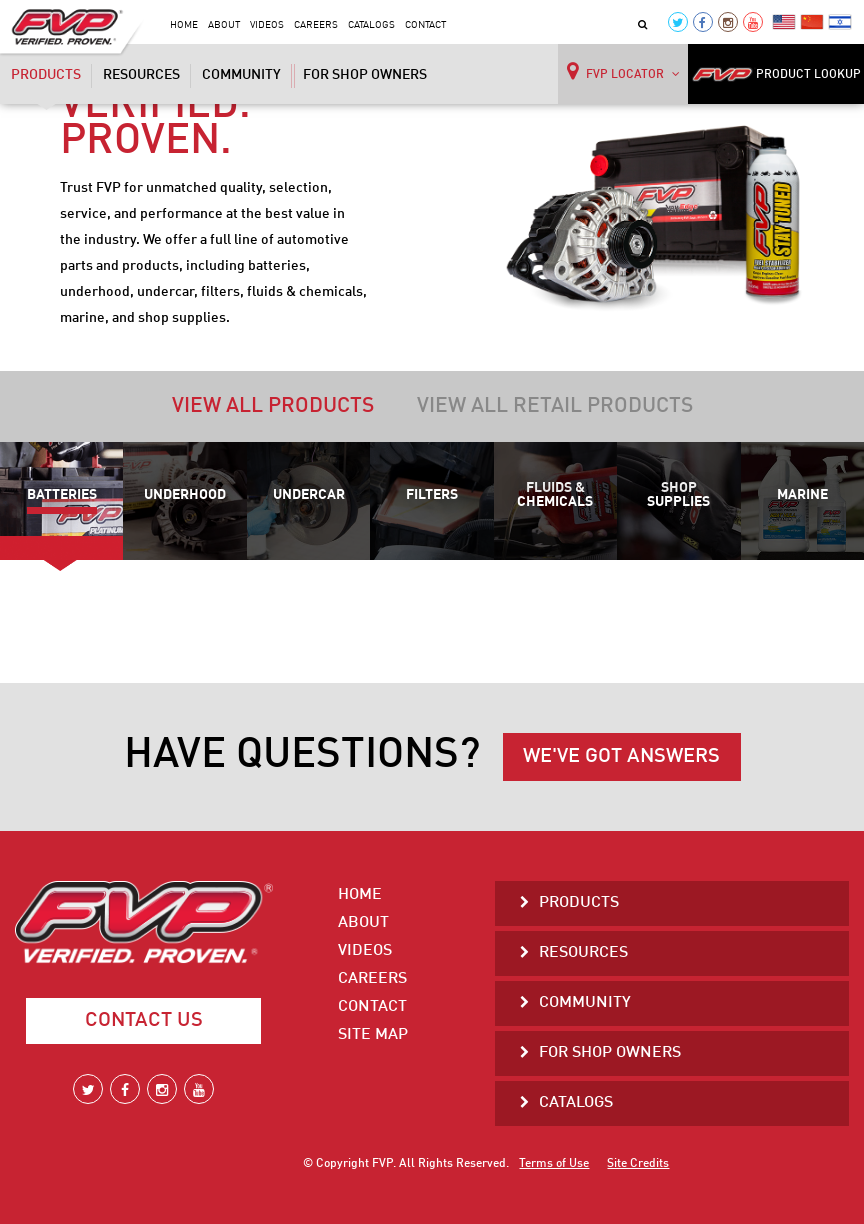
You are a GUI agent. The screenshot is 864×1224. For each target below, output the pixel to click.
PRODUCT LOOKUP (776, 74)
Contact (425, 25)
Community (241, 75)
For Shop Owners (365, 75)
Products (46, 77)
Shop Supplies (678, 495)
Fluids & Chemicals (555, 495)
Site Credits (638, 1164)
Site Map (373, 1035)
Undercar (309, 495)
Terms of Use (554, 1164)
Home (184, 25)
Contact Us (144, 1021)
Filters (432, 495)
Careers (316, 25)
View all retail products (555, 406)
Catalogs (371, 25)
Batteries (62, 495)
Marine (802, 495)
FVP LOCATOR (623, 71)
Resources (141, 75)
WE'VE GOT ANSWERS (621, 757)
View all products (273, 406)
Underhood (185, 495)
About (224, 25)
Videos (267, 25)
